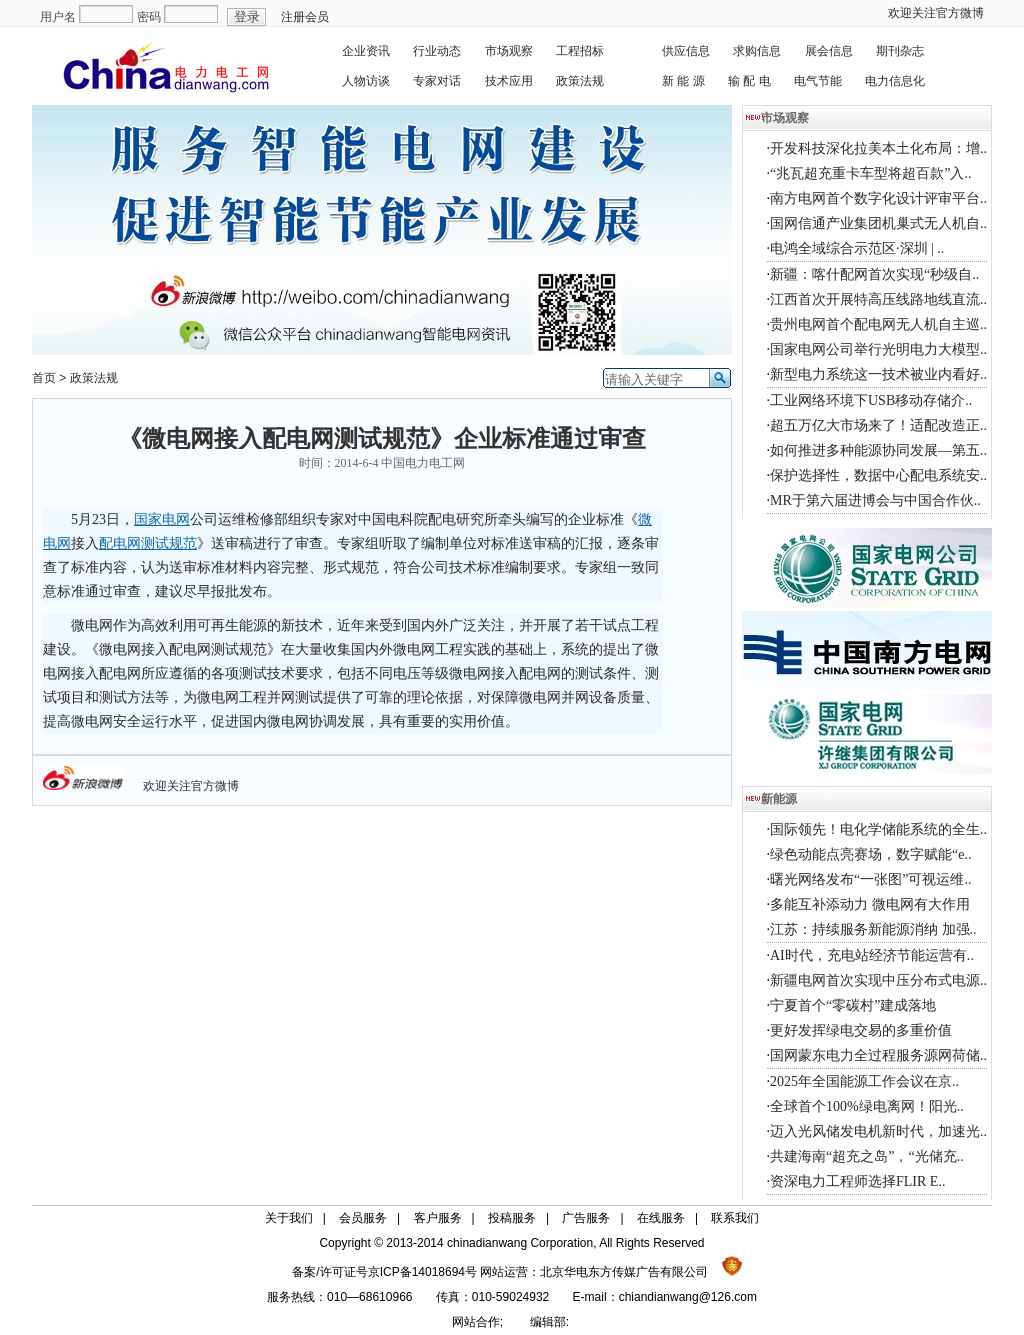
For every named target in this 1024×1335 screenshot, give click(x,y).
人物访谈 (366, 81)
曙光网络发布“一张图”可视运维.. (870, 879)
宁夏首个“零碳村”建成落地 (853, 1005)
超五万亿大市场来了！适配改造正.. (878, 425)
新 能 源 (683, 81)
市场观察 (509, 51)
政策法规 (580, 81)
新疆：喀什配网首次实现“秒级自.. (874, 274)
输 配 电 (749, 81)
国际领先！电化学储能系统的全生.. (878, 829)
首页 (44, 378)
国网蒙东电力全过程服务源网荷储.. (878, 1055)
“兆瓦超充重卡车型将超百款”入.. (870, 173)
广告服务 (586, 1218)
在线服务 (661, 1218)
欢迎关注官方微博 (936, 13)
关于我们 (289, 1218)
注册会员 (305, 17)
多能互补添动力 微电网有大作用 (870, 904)
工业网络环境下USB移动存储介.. (871, 400)
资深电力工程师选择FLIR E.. (857, 1181)
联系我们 (735, 1218)
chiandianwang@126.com (688, 1297)
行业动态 (437, 51)
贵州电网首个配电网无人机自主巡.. (878, 324)
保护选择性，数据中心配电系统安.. (878, 475)
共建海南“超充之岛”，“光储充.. (867, 1156)
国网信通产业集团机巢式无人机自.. (878, 223)
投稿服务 (512, 1218)
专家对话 (437, 81)
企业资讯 (366, 51)
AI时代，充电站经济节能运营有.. (872, 955)
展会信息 (829, 51)
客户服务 (438, 1218)
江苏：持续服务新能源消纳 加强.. (873, 929)
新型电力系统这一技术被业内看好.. (878, 374)
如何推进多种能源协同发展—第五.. (878, 450)
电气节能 (818, 81)
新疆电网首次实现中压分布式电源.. (878, 980)
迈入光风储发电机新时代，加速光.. (878, 1131)
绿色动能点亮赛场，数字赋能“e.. (870, 854)
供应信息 (686, 51)
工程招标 (580, 51)
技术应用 (509, 81)
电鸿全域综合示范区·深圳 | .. (857, 248)
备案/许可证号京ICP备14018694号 (386, 1272)
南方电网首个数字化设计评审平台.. (878, 198)
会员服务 (363, 1218)
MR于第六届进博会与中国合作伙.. (875, 500)
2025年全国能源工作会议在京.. (864, 1081)
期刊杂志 (900, 51)
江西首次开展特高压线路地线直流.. (878, 299)
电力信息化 (895, 81)
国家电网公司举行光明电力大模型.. (878, 349)
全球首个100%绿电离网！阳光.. (867, 1106)
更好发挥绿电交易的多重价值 (861, 1030)
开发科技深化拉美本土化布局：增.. (878, 148)
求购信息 (757, 51)
